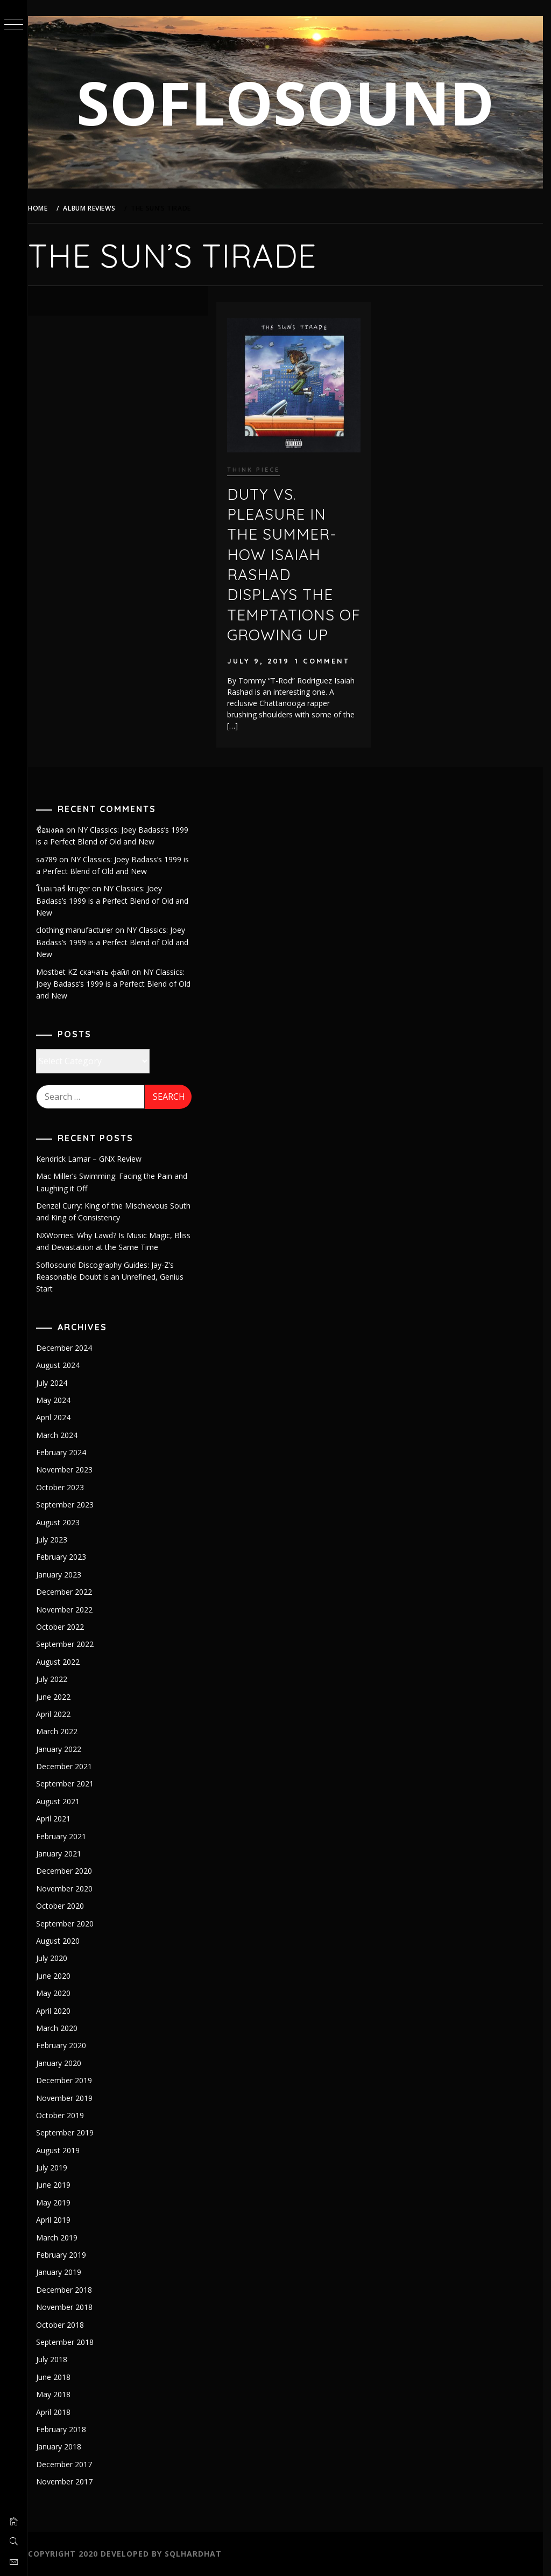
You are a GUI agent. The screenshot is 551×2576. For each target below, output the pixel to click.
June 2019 (60, 2185)
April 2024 (60, 1417)
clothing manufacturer (81, 930)
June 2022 (60, 1697)
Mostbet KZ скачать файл (90, 972)
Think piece (257, 467)
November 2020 (71, 1888)
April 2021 (60, 1818)
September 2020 (72, 1923)
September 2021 (72, 1783)
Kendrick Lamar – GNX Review (96, 1159)
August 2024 (65, 1365)
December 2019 (71, 2080)
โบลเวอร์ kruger (70, 888)
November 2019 (71, 2098)
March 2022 (63, 1731)
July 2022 (58, 1679)
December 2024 (71, 1348)
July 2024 (58, 1383)
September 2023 (72, 1504)
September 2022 (72, 1644)
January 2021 (65, 1853)
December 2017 (71, 2464)
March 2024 (63, 1435)
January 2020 (65, 2063)
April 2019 (60, 2220)
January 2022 (65, 1749)
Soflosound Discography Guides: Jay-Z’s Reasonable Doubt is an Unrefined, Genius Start (116, 1277)
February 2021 (68, 1836)
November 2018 (71, 2307)
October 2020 (67, 1906)
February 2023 (68, 1557)
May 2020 (60, 1993)
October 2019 (67, 2115)
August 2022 (65, 1662)
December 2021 (71, 1766)
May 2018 (60, 2394)
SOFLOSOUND (289, 102)
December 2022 (71, 1592)
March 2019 (63, 2237)
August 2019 (65, 2150)
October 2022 (67, 1627)
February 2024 (68, 1452)
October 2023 (67, 1487)
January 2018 (65, 2446)
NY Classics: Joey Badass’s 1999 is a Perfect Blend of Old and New (119, 900)
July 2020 (58, 1958)
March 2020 (63, 2028)
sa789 (53, 859)
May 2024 (60, 1400)
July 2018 (58, 2359)
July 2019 (58, 2167)
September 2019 (72, 2132)
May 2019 (60, 2202)
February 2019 (68, 2255)
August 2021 (65, 1801)
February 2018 (68, 2429)
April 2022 (60, 1714)
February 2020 (68, 2045)
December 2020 (71, 1871)
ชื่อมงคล (57, 830)
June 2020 (60, 1976)
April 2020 (60, 2011)
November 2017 (71, 2481)
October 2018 (67, 2325)
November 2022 (71, 1609)
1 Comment (326, 658)
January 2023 (65, 1574)
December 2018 (71, 2290)
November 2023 (71, 1469)
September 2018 (72, 2342)
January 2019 (65, 2272)
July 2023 (58, 1539)
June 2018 (60, 2377)
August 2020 (65, 1941)
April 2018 (60, 2412)
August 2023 (65, 1522)
